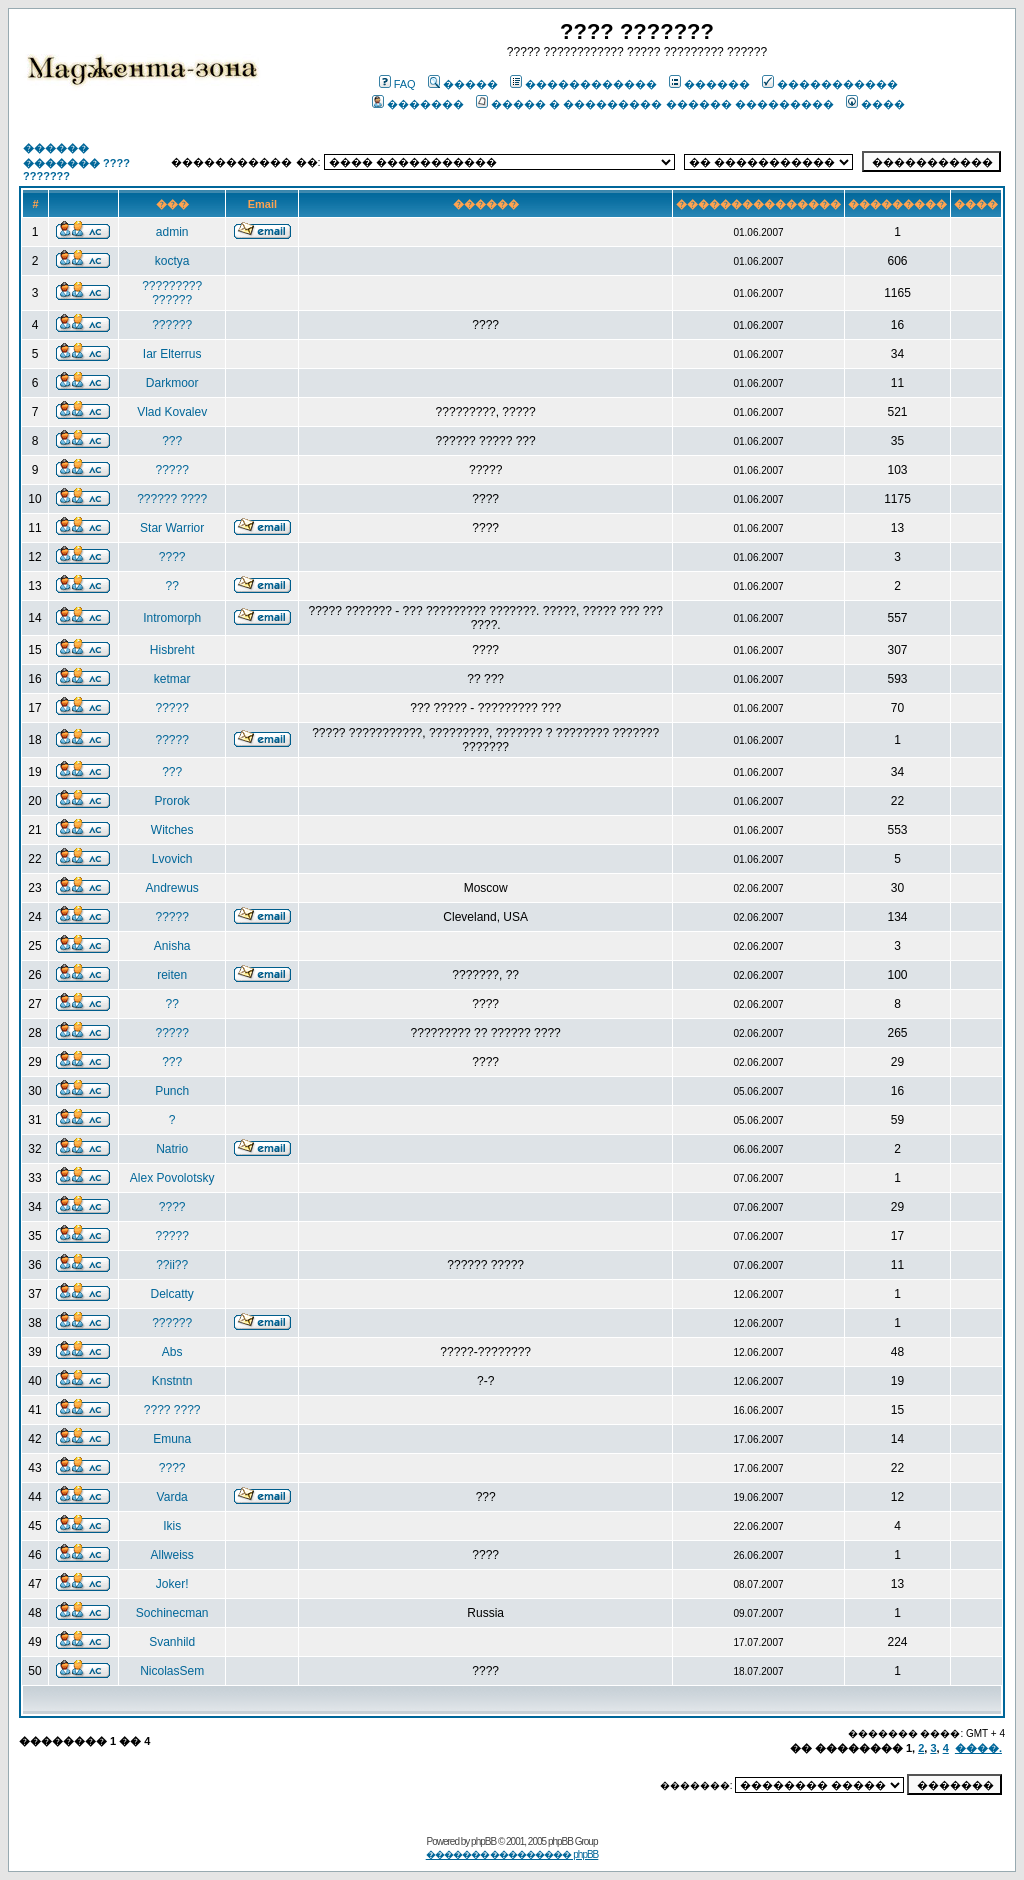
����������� (830, 84)
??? (172, 441)
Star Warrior (172, 528)
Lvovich (172, 859)
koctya (172, 261)
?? (172, 586)
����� (463, 84)
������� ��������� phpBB (512, 1854)
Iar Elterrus (172, 354)
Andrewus (172, 888)
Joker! (172, 1584)
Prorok (172, 801)
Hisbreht (172, 650)
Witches (172, 830)
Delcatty (172, 1294)
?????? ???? (172, 499)
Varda (172, 1497)
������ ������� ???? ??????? (76, 162)
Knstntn (172, 1381)
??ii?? (172, 1265)
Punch (172, 1091)
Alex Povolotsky (172, 1178)
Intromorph (172, 618)
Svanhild (172, 1642)
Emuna (172, 1439)
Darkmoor (172, 383)
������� (418, 104)
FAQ (397, 84)
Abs (172, 1352)
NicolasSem (172, 1671)
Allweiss (172, 1555)
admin (172, 232)
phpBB (483, 1841)
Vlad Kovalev (172, 412)
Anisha (172, 946)
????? (172, 470)
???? (172, 557)
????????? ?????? (172, 293)
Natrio (172, 1149)
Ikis (172, 1526)
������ (709, 84)
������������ (583, 84)
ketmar (172, 679)
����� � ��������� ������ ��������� (654, 104)
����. (978, 1748)
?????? (172, 325)
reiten (172, 975)
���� (875, 104)
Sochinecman (172, 1613)
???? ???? (172, 1410)
